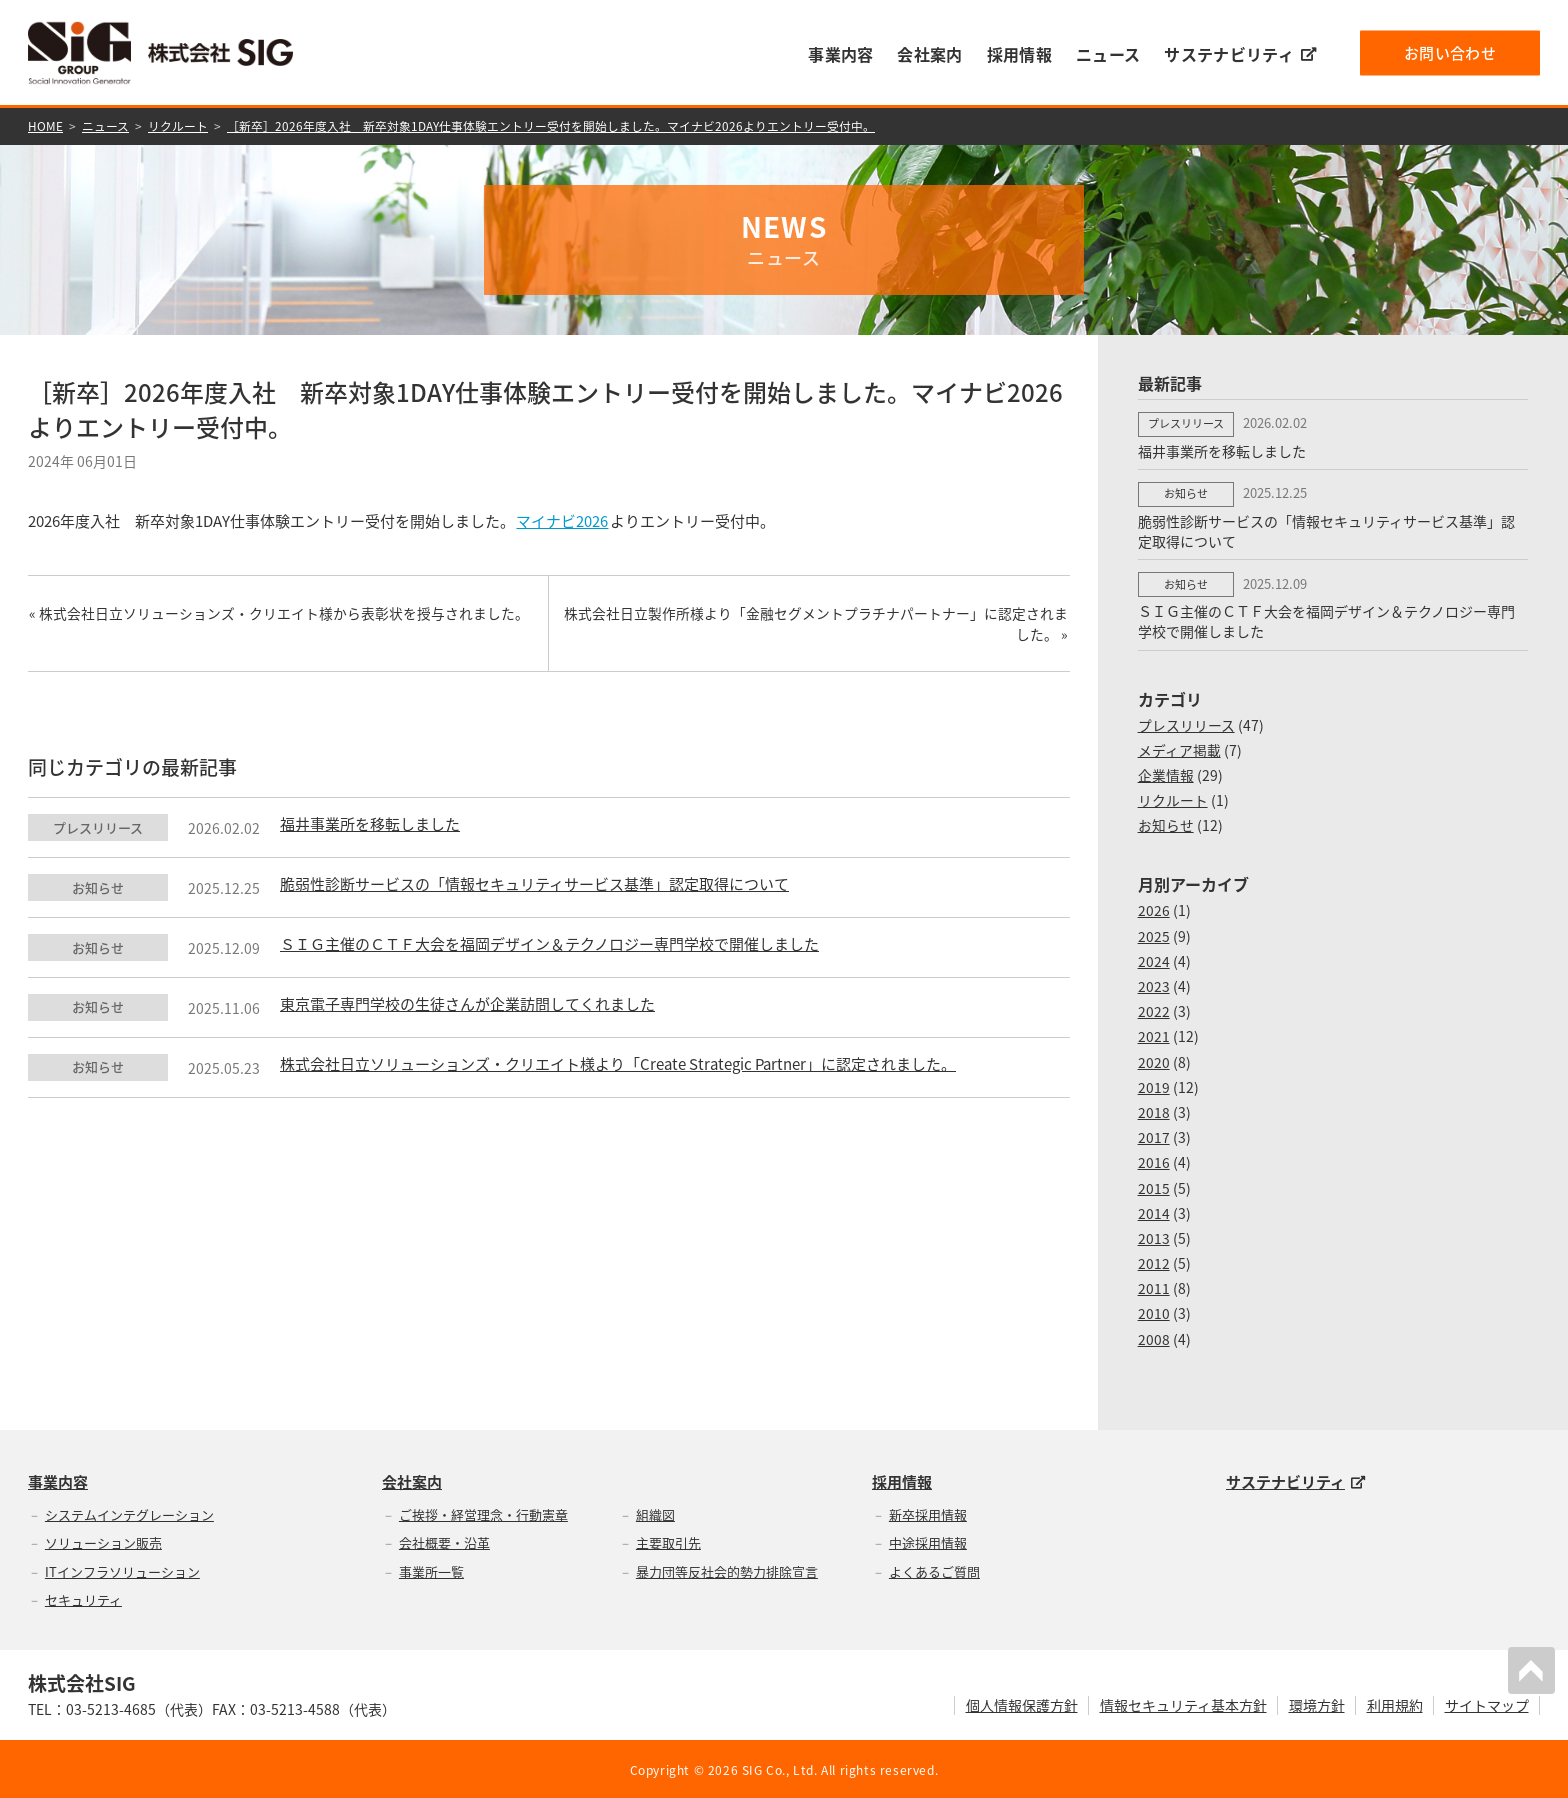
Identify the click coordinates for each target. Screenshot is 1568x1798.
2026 (1154, 909)
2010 (1154, 1312)
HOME (45, 126)
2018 (1154, 1110)
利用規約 (1395, 1704)
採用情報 (1019, 54)
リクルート (178, 126)
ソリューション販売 (103, 1540)
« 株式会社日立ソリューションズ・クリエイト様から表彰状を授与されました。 (278, 614)
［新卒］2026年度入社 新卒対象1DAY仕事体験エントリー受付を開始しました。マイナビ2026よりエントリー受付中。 (551, 126)
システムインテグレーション (129, 1512)
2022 (1154, 1009)
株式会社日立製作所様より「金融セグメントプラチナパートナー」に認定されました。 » (818, 624)
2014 (1154, 1211)
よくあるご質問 (934, 1569)
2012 (1154, 1261)
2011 (1154, 1286)
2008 (1154, 1337)
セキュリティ (83, 1598)
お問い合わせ (1450, 52)
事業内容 (840, 54)
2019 (1154, 1085)
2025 (1154, 934)
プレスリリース (1186, 723)
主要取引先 (668, 1540)
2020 (1154, 1060)
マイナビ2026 (563, 521)
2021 (1154, 1035)
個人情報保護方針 (1022, 1704)
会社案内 (929, 54)
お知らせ (1166, 824)
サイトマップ (1487, 1704)
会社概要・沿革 (444, 1540)
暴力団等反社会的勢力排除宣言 (727, 1569)
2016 (1154, 1160)
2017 (1154, 1135)
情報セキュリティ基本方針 (1183, 1704)
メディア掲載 (1179, 748)
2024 (1154, 959)
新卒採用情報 (928, 1512)
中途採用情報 (928, 1540)
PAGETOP (1532, 1670)
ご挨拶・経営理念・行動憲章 (483, 1512)
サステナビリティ (1240, 54)
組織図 (655, 1512)
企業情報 (1166, 773)
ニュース (1108, 54)
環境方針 (1317, 1704)
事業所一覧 (431, 1569)
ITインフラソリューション (122, 1569)
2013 (1154, 1236)
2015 (1154, 1186)
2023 (1154, 984)
